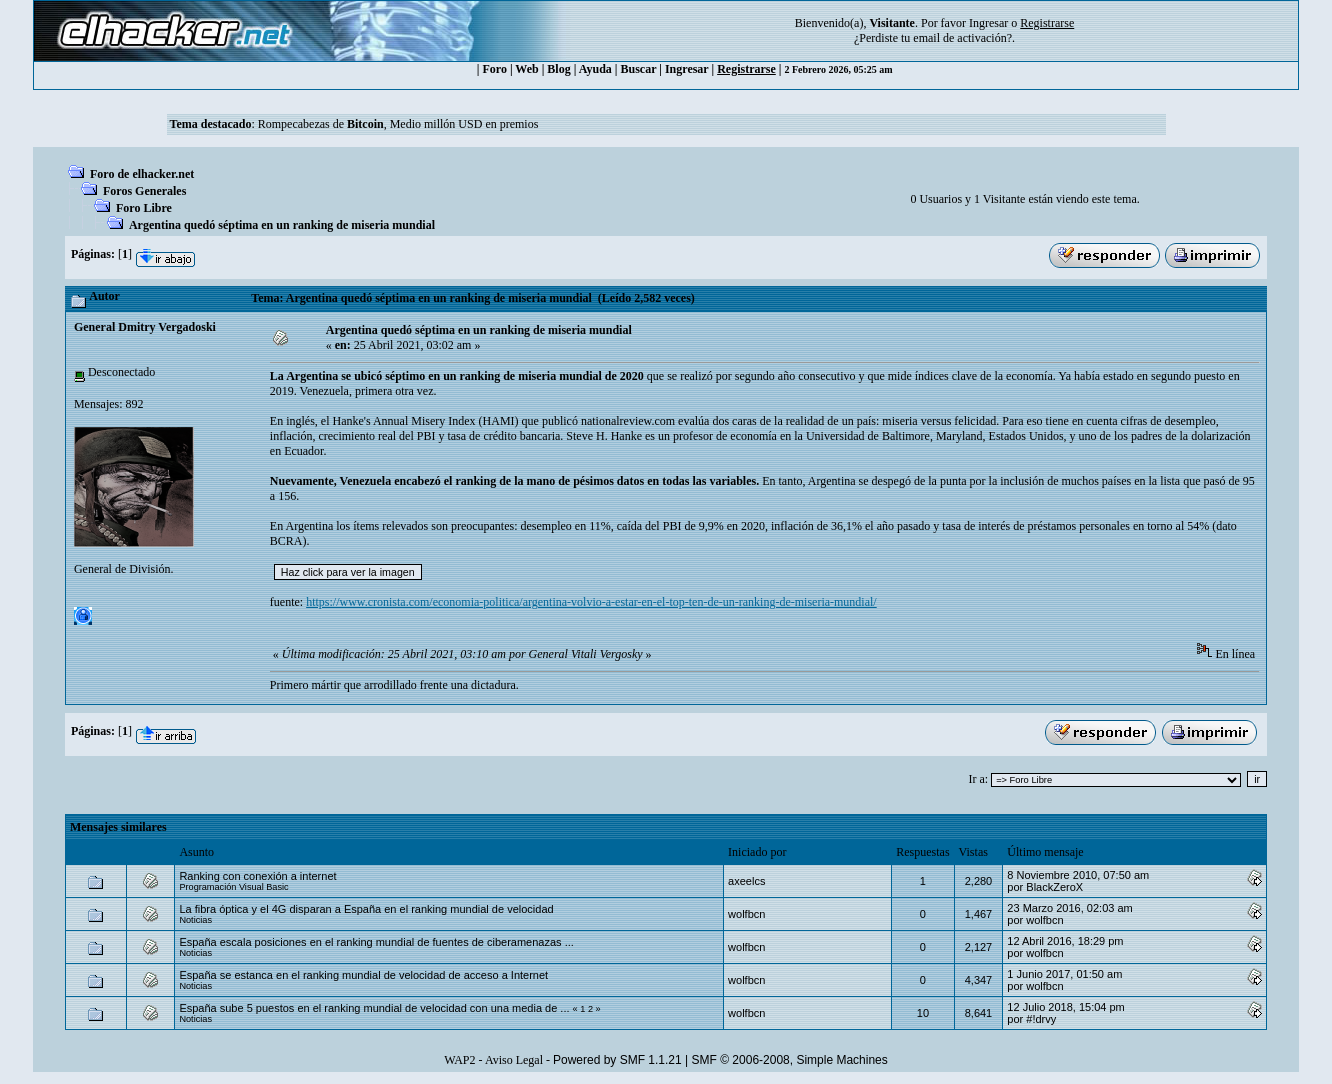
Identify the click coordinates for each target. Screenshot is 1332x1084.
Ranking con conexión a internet (257, 876)
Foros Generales (144, 191)
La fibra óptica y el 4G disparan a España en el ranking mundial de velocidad (366, 909)
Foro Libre (144, 208)
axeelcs (746, 881)
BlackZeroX (1054, 887)
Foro (494, 69)
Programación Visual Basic (233, 887)
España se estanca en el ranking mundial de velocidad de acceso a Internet (363, 975)
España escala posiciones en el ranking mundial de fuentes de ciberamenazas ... (376, 942)
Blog (558, 69)
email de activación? (962, 38)
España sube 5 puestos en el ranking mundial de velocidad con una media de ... (374, 1008)
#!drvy (1041, 1019)
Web (526, 69)
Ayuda (595, 69)
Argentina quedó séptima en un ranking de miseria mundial (282, 225)
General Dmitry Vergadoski (145, 327)
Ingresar (988, 23)
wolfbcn (746, 914)
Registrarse (746, 69)
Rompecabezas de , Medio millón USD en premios (398, 124)
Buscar (638, 69)
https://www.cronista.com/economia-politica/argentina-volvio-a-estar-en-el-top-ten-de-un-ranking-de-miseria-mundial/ (591, 602)
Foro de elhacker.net (142, 174)
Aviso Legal (514, 1060)
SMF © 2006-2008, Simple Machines (790, 1060)
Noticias (195, 920)
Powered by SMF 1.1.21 (617, 1060)
